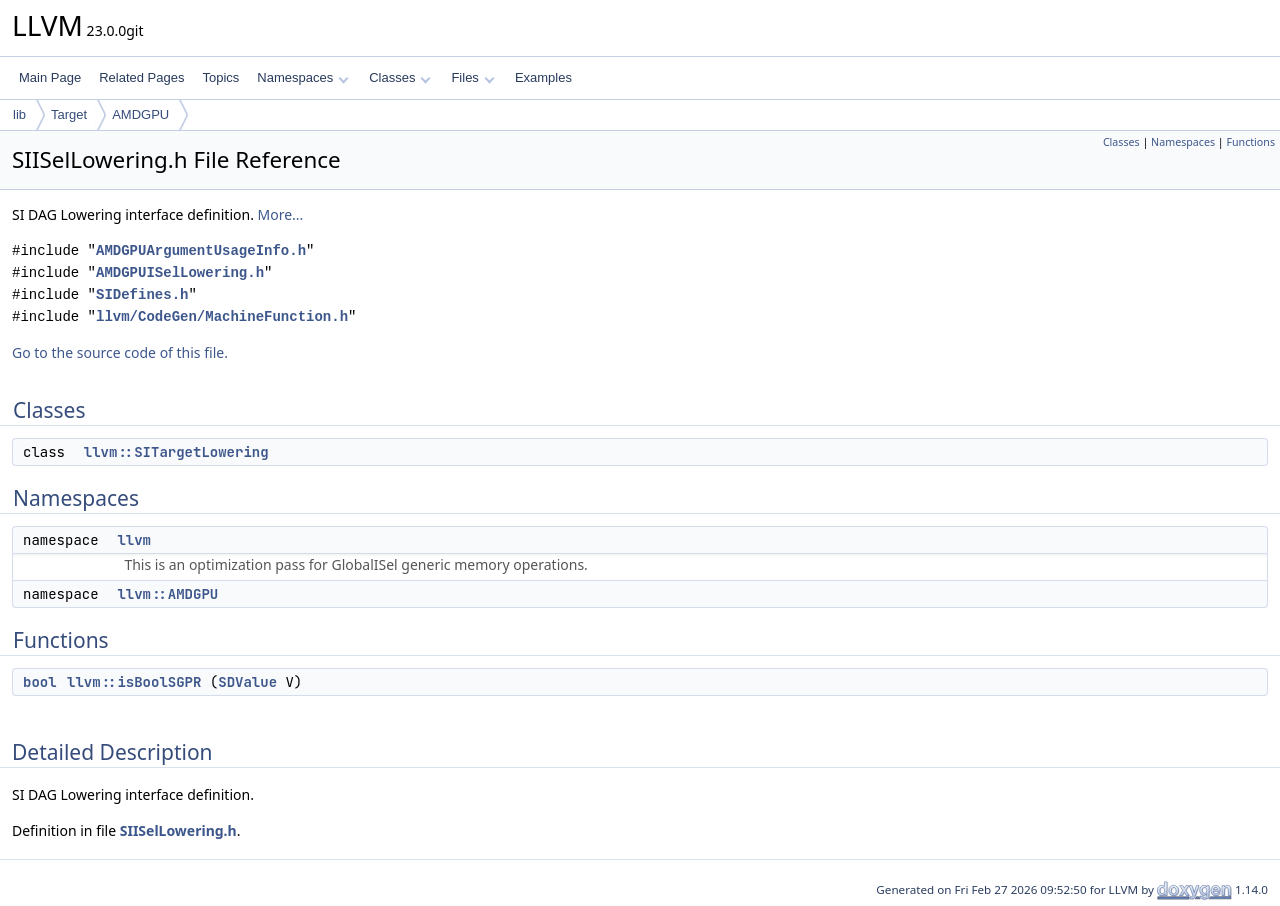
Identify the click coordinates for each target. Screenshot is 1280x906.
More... (281, 214)
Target (69, 114)
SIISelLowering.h (178, 830)
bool (40, 682)
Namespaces (302, 77)
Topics (220, 77)
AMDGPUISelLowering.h (180, 272)
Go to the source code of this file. (120, 352)
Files (472, 77)
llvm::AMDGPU (167, 594)
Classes (400, 77)
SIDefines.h (142, 294)
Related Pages (141, 77)
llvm (134, 540)
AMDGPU (140, 114)
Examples (543, 77)
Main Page (50, 77)
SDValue (247, 682)
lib (19, 114)
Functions (1250, 142)
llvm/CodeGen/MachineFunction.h (222, 316)
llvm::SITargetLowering (176, 452)
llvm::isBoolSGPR (134, 682)
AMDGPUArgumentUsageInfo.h (201, 250)
